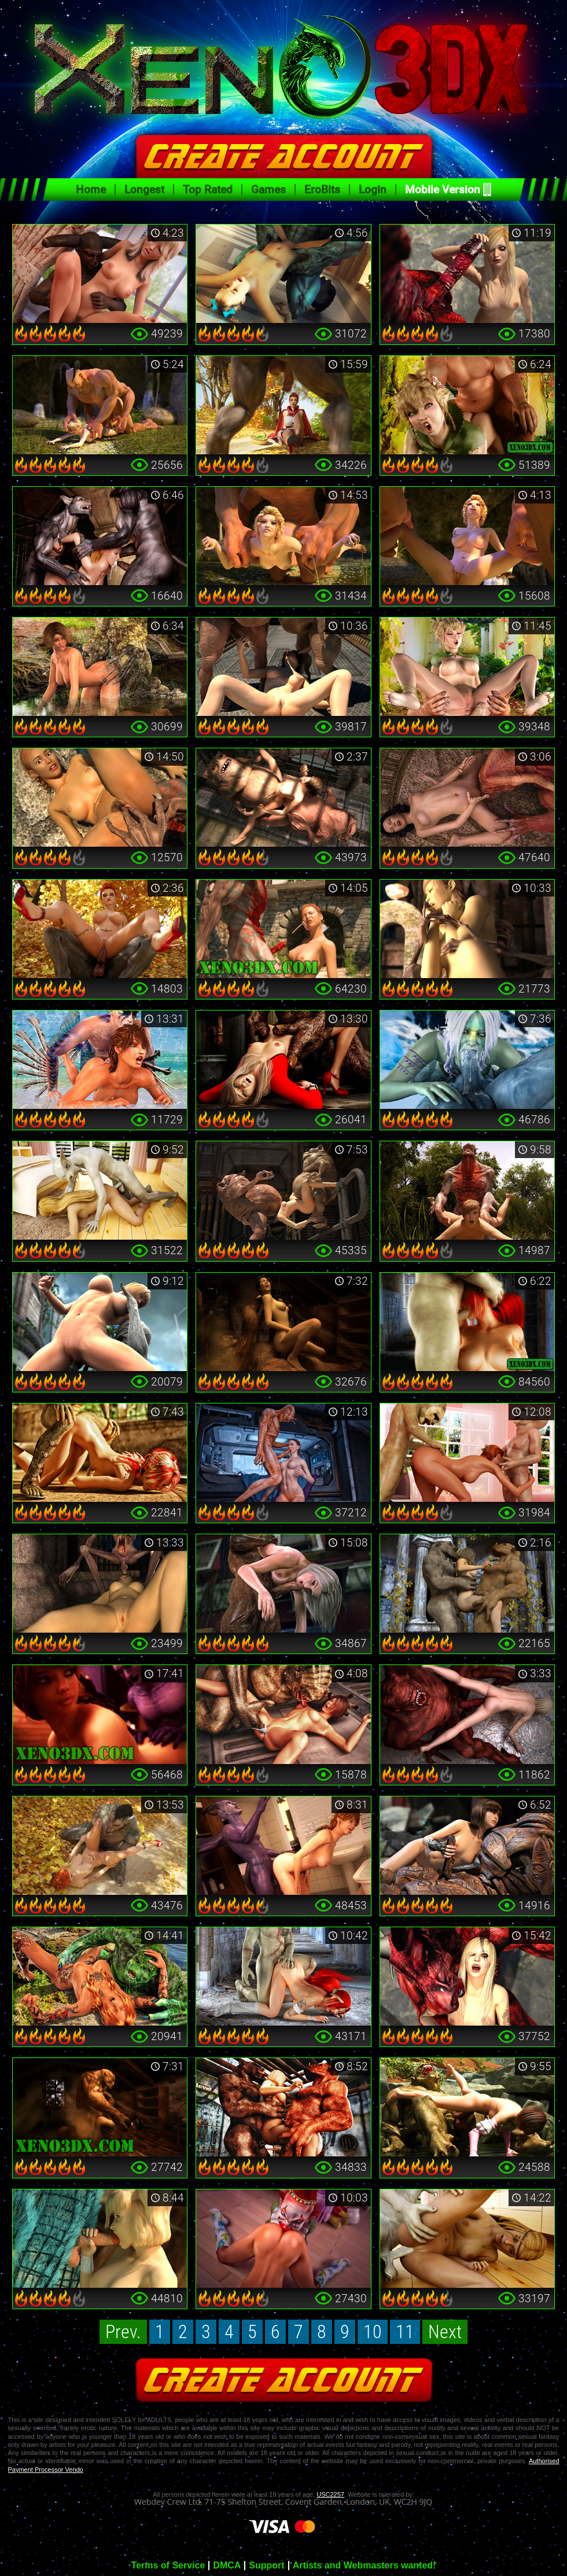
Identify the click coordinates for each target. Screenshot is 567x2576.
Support (266, 2565)
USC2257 (330, 2494)
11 (405, 2332)
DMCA (227, 2565)
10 (372, 2332)
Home (91, 189)
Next (445, 2332)
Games (268, 189)
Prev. (123, 2332)
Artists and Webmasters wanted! (364, 2565)
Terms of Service (168, 2565)
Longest (144, 189)
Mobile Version (442, 189)
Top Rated (208, 189)
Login (372, 189)
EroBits (322, 189)
